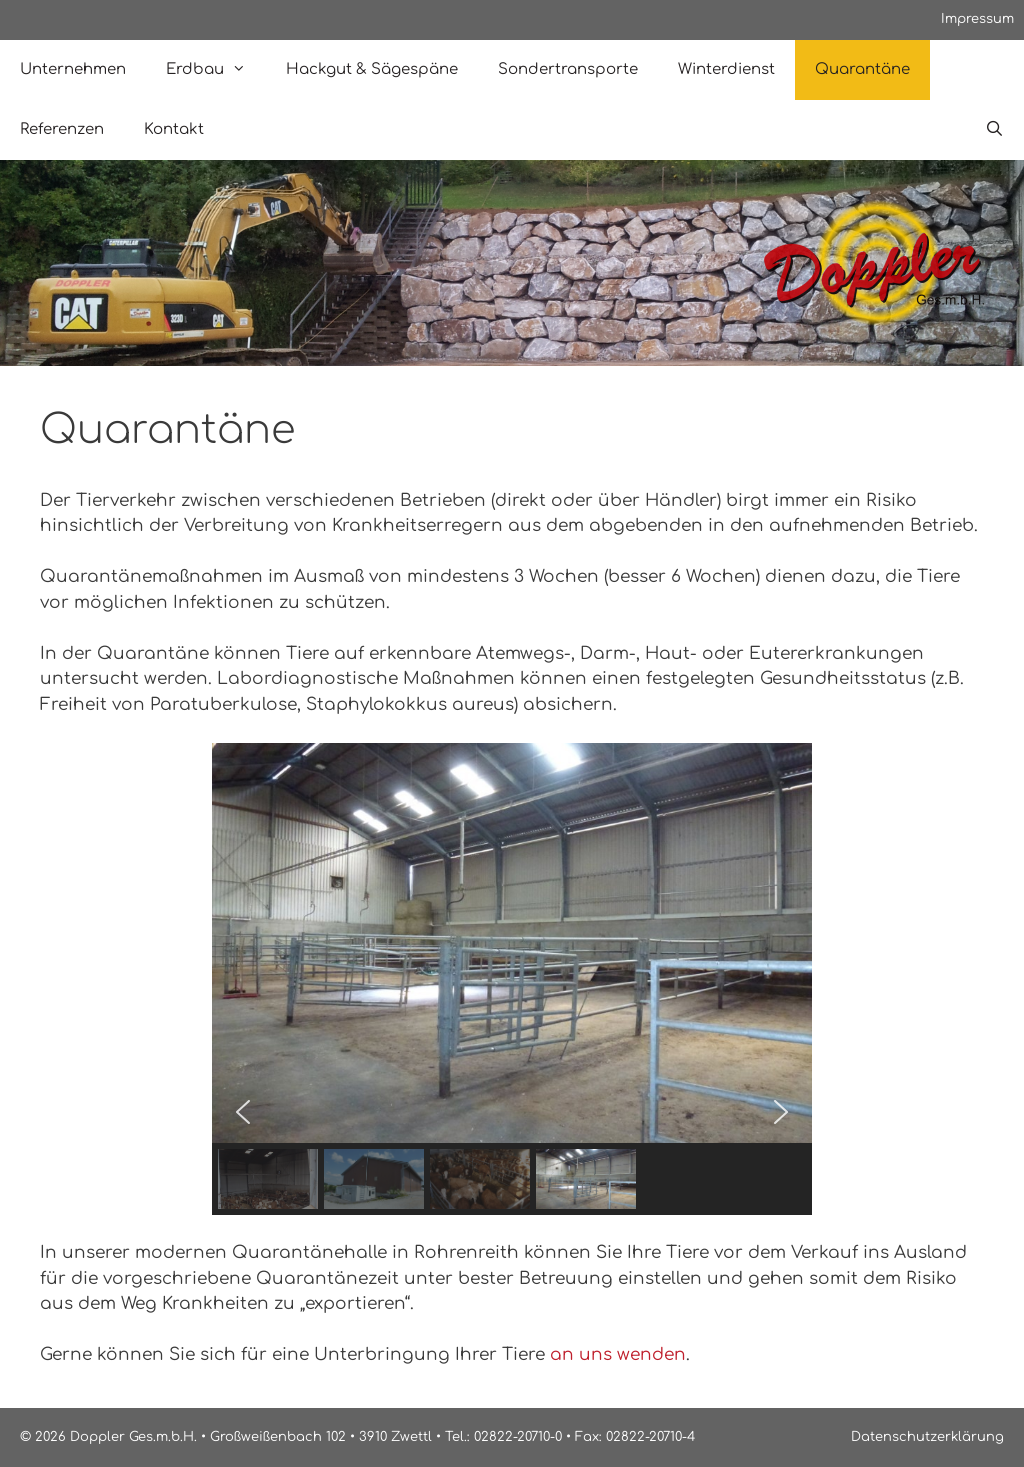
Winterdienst (726, 69)
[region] (512, 979)
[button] (243, 1112)
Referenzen (62, 129)
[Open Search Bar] (994, 130)
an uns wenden (618, 1354)
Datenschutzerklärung (927, 1437)
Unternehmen (73, 69)
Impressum (977, 19)
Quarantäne (862, 69)
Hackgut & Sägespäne (372, 69)
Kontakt (174, 129)
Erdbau (216, 70)
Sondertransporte (568, 69)
